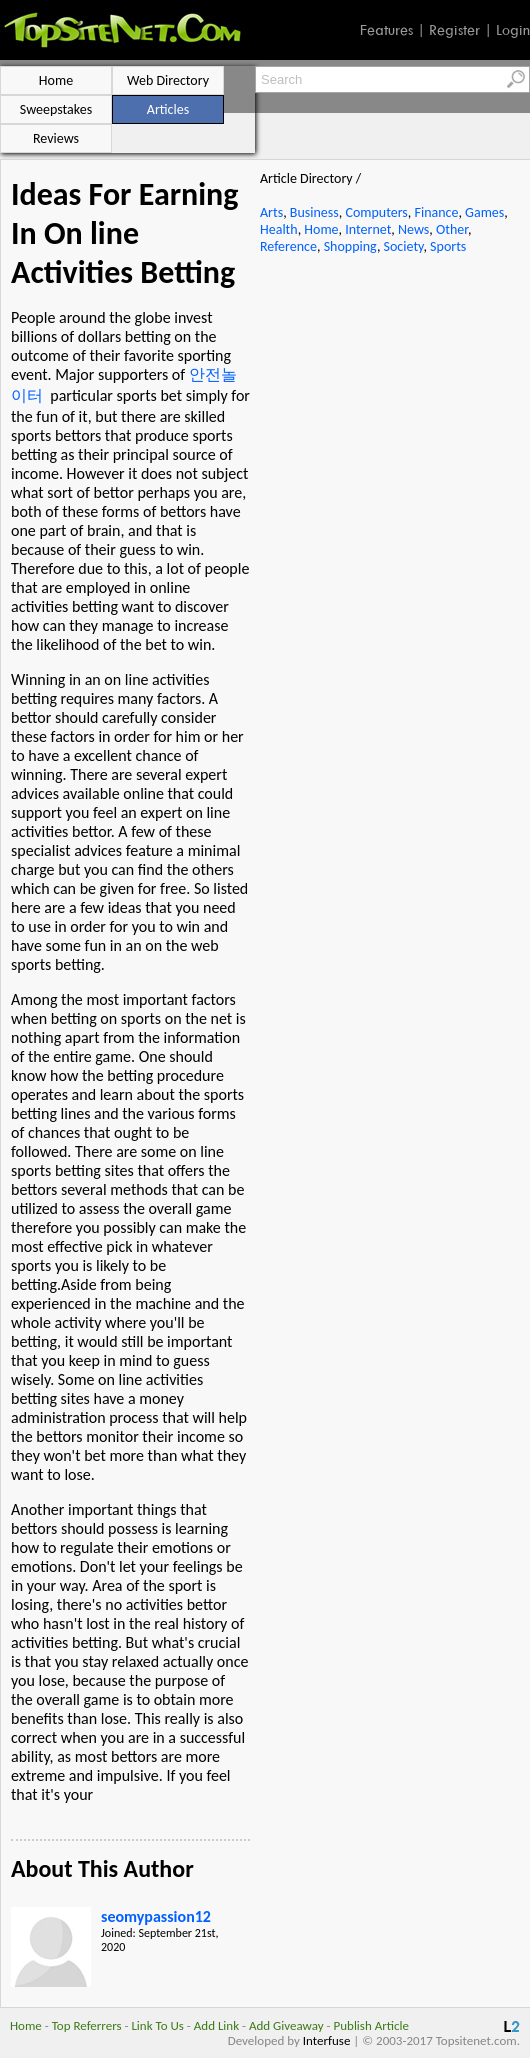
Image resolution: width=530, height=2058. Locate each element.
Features (386, 30)
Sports (448, 246)
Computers (376, 212)
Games (484, 212)
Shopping (350, 246)
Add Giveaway (286, 2025)
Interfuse (327, 2040)
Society (404, 246)
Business (314, 212)
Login (513, 30)
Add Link (216, 2025)
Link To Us (157, 2025)
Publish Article (371, 2025)
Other (452, 229)
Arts (271, 212)
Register (454, 30)
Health (279, 229)
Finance (436, 212)
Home (321, 229)
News (413, 229)
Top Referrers (87, 2025)
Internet (368, 229)
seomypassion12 (156, 1916)
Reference (288, 246)
